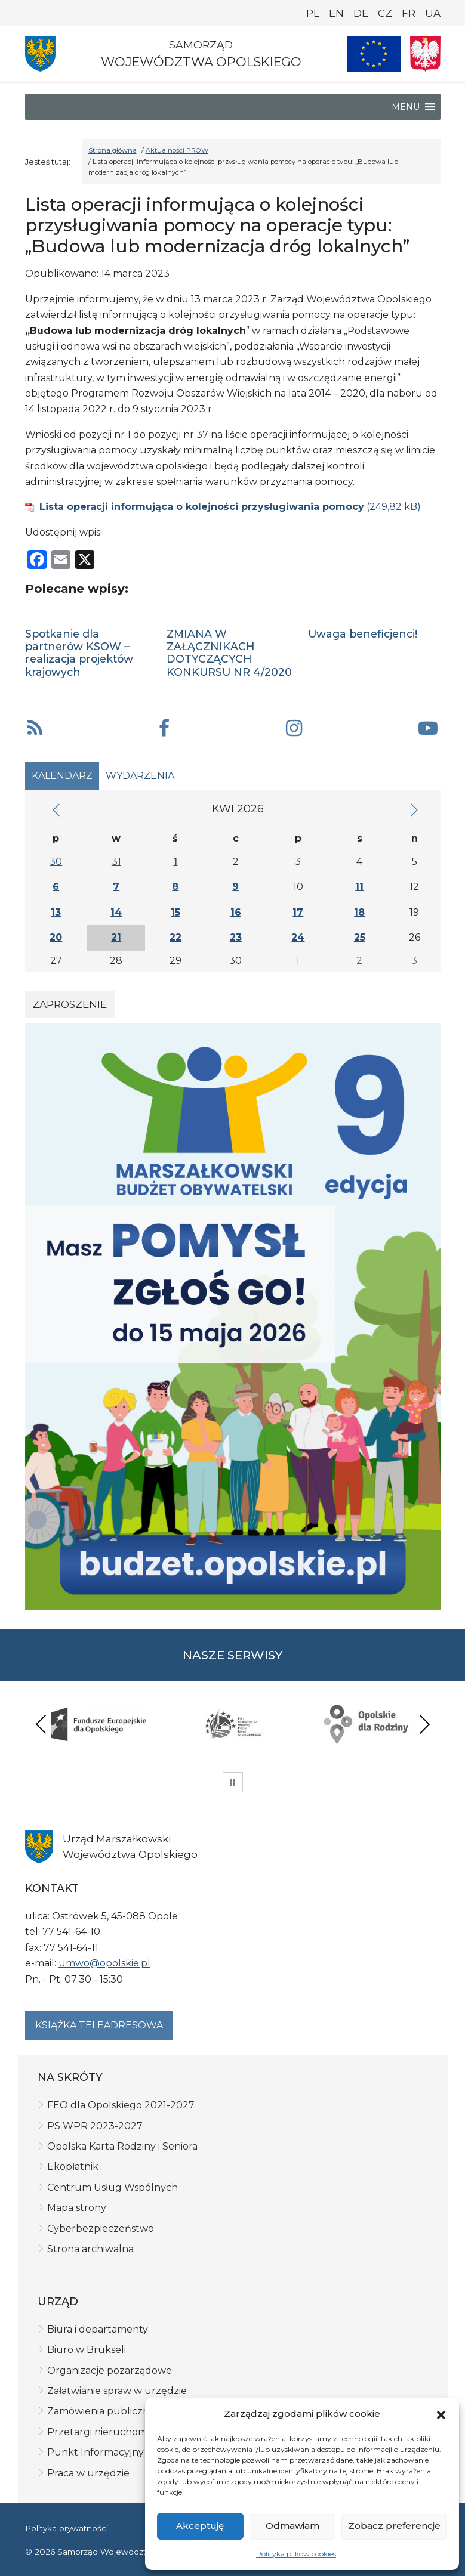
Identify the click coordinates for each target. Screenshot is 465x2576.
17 (297, 912)
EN (336, 13)
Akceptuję (200, 2525)
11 (359, 886)
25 (359, 937)
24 (297, 937)
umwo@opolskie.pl (104, 1963)
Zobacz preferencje (394, 2525)
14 (116, 912)
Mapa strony (76, 2207)
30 (56, 861)
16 (235, 912)
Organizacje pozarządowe (109, 2370)
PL (312, 13)
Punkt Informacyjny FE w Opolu (125, 2452)
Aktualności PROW (177, 150)
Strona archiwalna (90, 2249)
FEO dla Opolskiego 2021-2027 (121, 2105)
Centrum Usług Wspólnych (112, 2187)
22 (175, 937)
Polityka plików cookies (296, 2553)
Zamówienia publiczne (101, 2411)
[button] (441, 2414)
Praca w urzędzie (88, 2473)
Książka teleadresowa (99, 2025)
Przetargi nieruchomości (106, 2432)
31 (116, 861)
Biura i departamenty (97, 2329)
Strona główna (112, 150)
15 (175, 912)
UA (433, 13)
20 (56, 937)
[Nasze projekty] (374, 54)
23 (236, 937)
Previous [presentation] (41, 1724)
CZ (385, 13)
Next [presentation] (424, 1724)
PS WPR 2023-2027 (95, 2126)
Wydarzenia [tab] (140, 775)
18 (359, 912)
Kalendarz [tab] (62, 775)
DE (360, 13)
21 (116, 937)
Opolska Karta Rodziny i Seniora (122, 2146)
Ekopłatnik (72, 2166)
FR (408, 13)
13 (56, 912)
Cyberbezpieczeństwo (100, 2228)
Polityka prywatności (66, 2528)
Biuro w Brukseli (86, 2349)
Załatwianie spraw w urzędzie (117, 2390)
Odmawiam (292, 2525)
